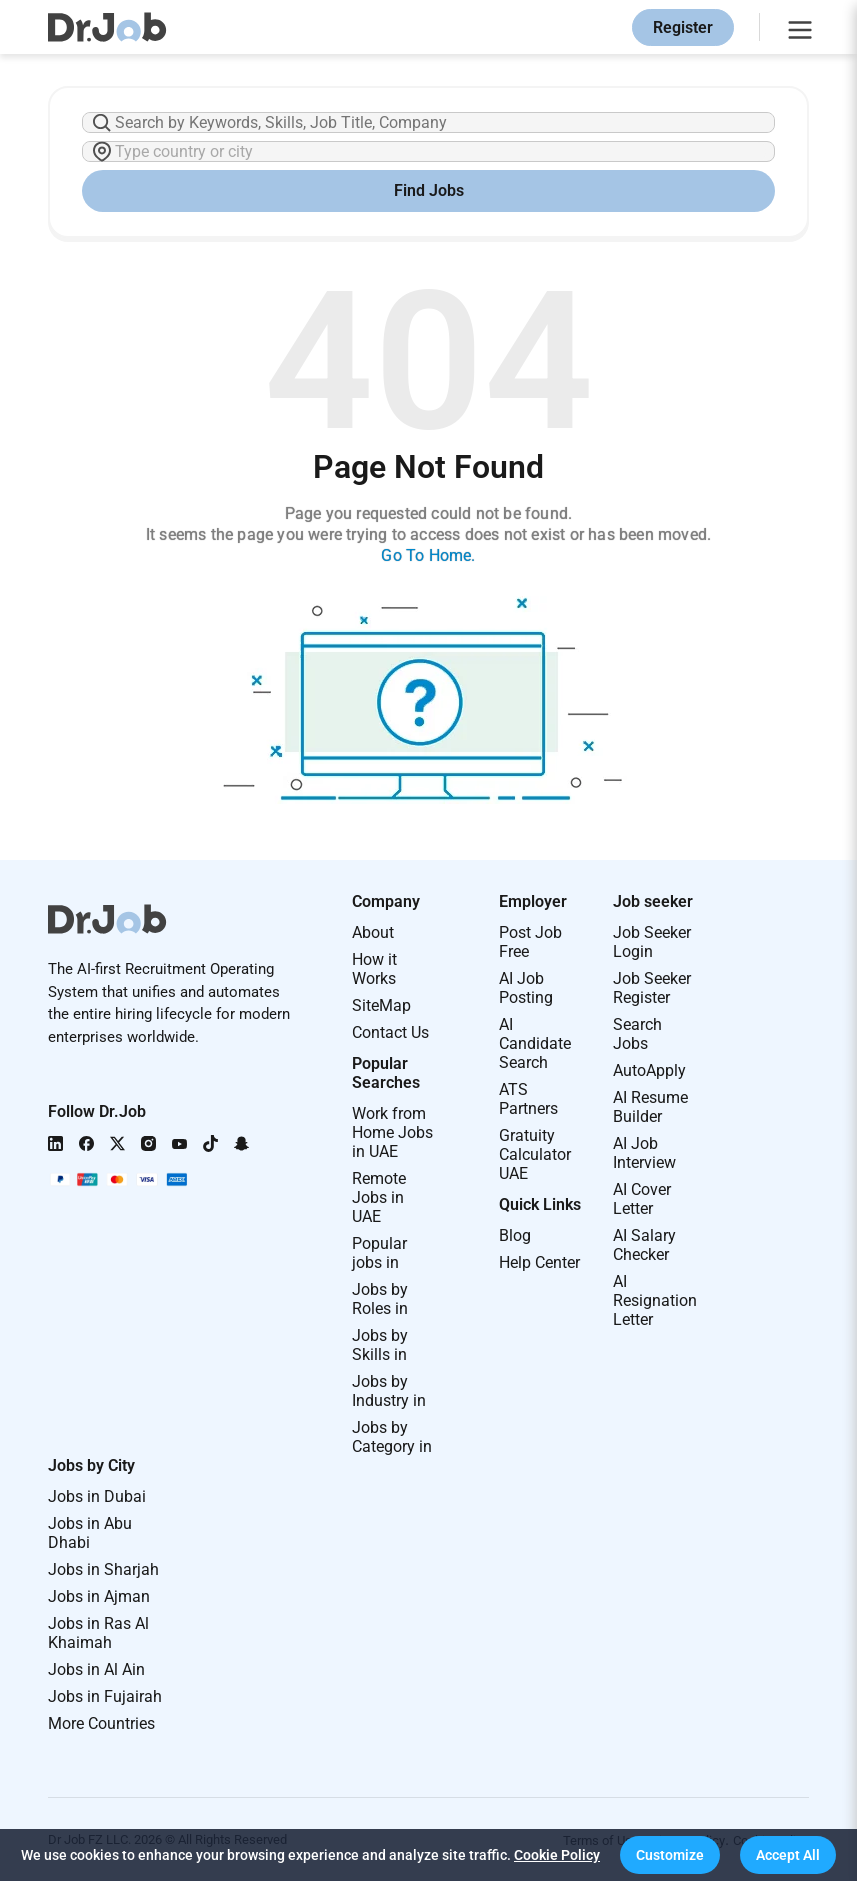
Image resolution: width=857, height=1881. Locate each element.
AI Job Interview (644, 1153)
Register (683, 27)
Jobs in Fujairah (105, 1696)
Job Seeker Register (652, 988)
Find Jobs (429, 190)
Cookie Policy (557, 1855)
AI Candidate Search (535, 1043)
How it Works (374, 969)
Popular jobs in (379, 1253)
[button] (670, 1855)
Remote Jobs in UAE (379, 1197)
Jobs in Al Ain (96, 1669)
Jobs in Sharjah (103, 1569)
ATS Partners (528, 1099)
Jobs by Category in (392, 1437)
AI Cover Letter (642, 1199)
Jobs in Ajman (99, 1596)
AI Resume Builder (650, 1107)
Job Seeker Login (652, 942)
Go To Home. (428, 555)
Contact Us (390, 1032)
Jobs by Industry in (389, 1391)
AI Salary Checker (644, 1245)
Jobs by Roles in (380, 1299)
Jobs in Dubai (97, 1496)
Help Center (539, 1262)
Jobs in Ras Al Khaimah (98, 1633)
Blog (515, 1235)
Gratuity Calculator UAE (535, 1154)
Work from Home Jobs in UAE (392, 1132)
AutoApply (649, 1070)
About (373, 932)
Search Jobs (637, 1034)
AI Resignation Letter (655, 1300)
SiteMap (381, 1005)
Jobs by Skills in (380, 1345)
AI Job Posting (526, 988)
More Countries (101, 1723)
